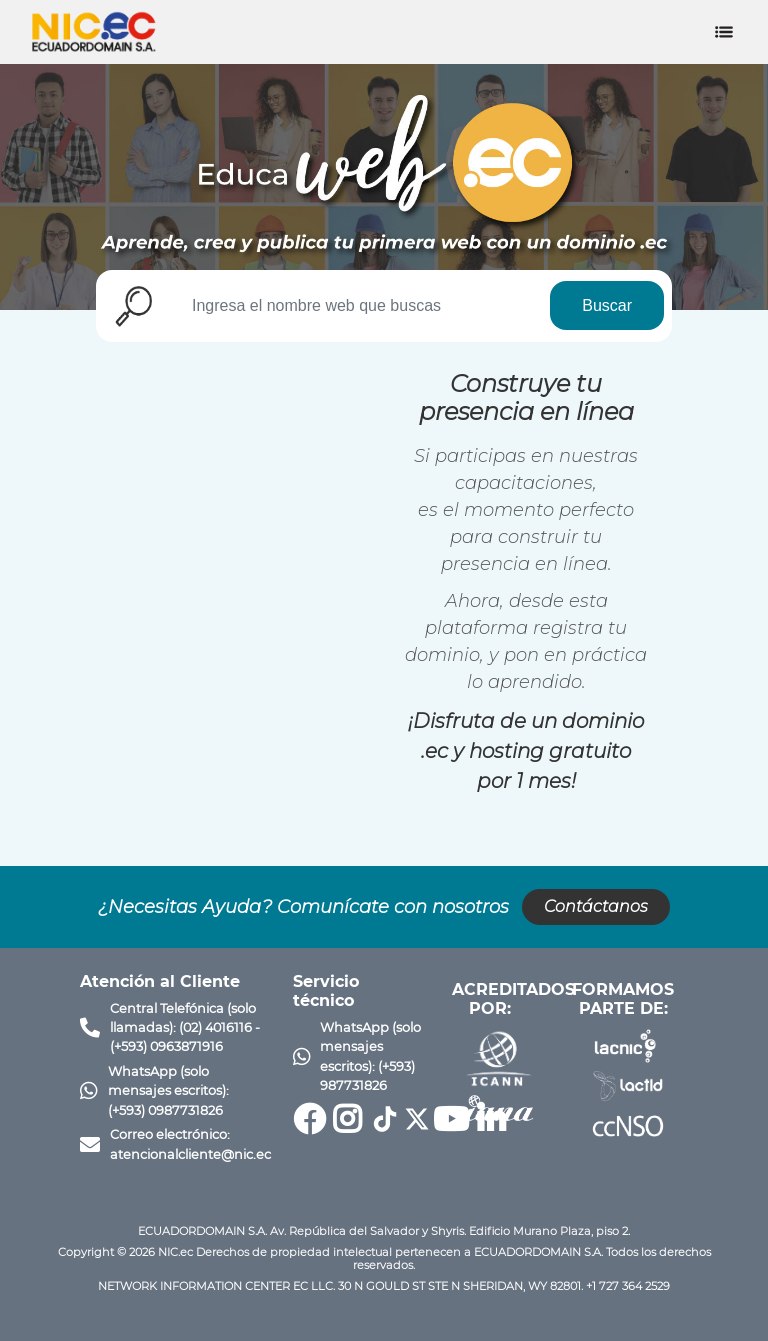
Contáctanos (596, 906)
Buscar (607, 305)
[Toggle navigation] (724, 32)
